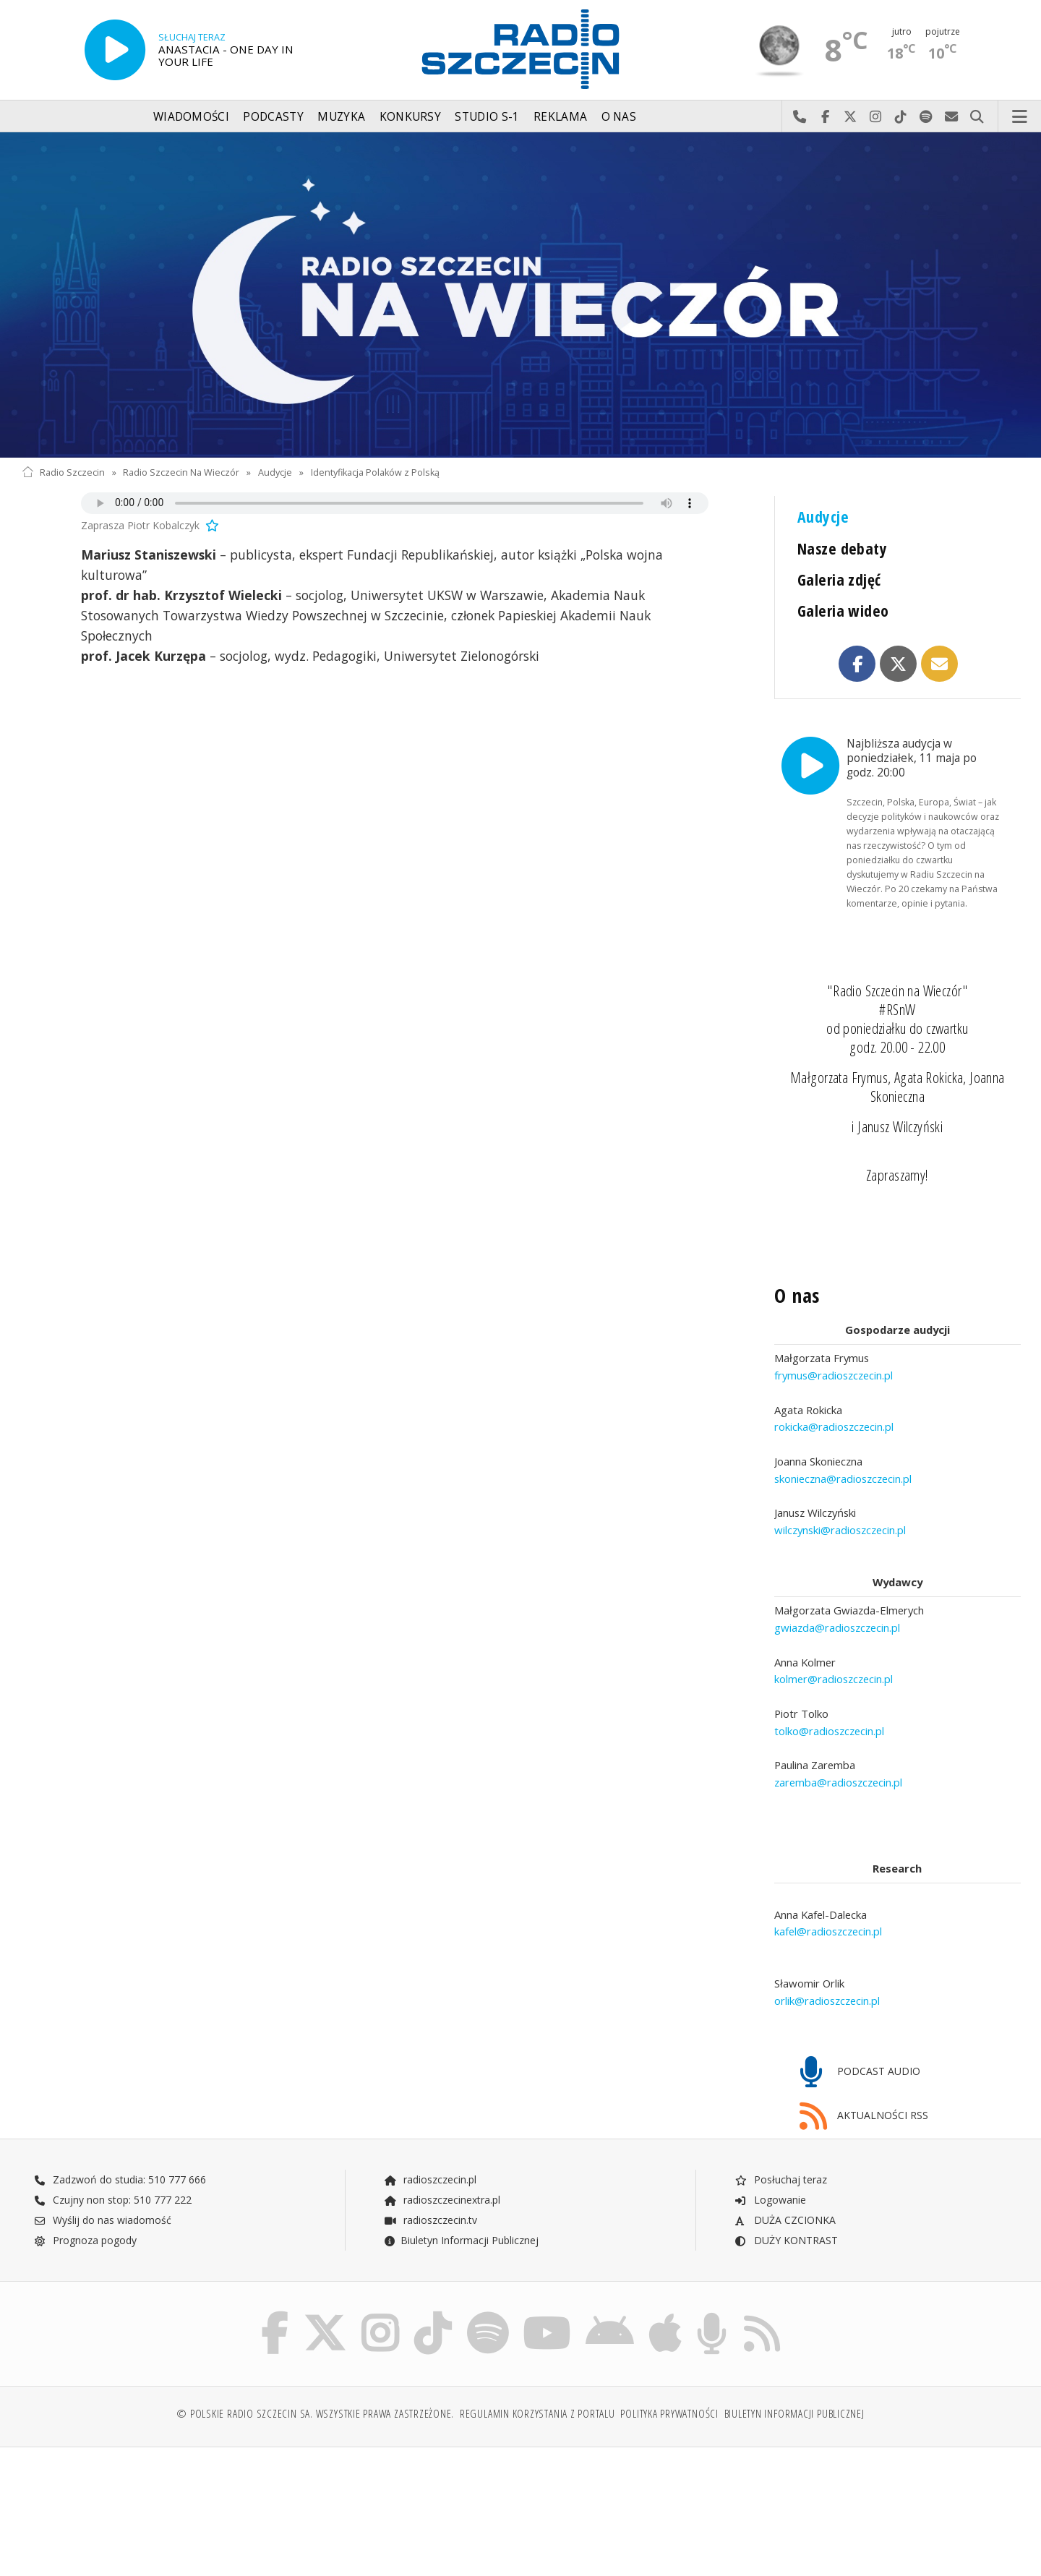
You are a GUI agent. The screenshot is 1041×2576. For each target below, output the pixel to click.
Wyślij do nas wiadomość (951, 117)
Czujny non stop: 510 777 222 (112, 2158)
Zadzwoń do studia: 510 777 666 (120, 2137)
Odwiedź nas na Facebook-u (825, 117)
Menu (1020, 117)
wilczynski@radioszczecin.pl (840, 1487)
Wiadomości (191, 116)
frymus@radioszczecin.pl (833, 1332)
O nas (619, 116)
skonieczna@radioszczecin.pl (843, 1436)
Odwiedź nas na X (850, 117)
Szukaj (977, 117)
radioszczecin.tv (430, 2178)
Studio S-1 (487, 116)
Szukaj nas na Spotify (926, 117)
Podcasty (273, 116)
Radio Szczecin (63, 472)
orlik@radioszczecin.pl (827, 1958)
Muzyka (341, 116)
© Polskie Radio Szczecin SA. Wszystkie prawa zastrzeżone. (315, 2373)
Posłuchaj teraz (780, 2137)
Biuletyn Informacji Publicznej (461, 2198)
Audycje (275, 472)
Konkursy (410, 116)
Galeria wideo (843, 610)
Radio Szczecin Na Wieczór (181, 472)
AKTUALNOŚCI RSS (864, 2074)
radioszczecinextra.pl (441, 2158)
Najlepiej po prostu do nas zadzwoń (800, 117)
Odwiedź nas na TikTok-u (901, 117)
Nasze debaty (842, 548)
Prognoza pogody (85, 2198)
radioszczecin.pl (429, 2137)
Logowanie (770, 2158)
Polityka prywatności (669, 2373)
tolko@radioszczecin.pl (829, 1688)
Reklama (560, 116)
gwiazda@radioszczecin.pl (837, 1585)
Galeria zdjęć (839, 579)
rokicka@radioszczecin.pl (834, 1384)
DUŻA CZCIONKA (785, 2178)
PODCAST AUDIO (860, 2030)
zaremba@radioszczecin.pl (838, 1739)
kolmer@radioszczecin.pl (833, 1636)
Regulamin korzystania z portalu (537, 2373)
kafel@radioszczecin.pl (828, 1888)
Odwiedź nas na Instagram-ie (875, 117)
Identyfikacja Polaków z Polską (375, 472)
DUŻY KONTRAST (786, 2198)
